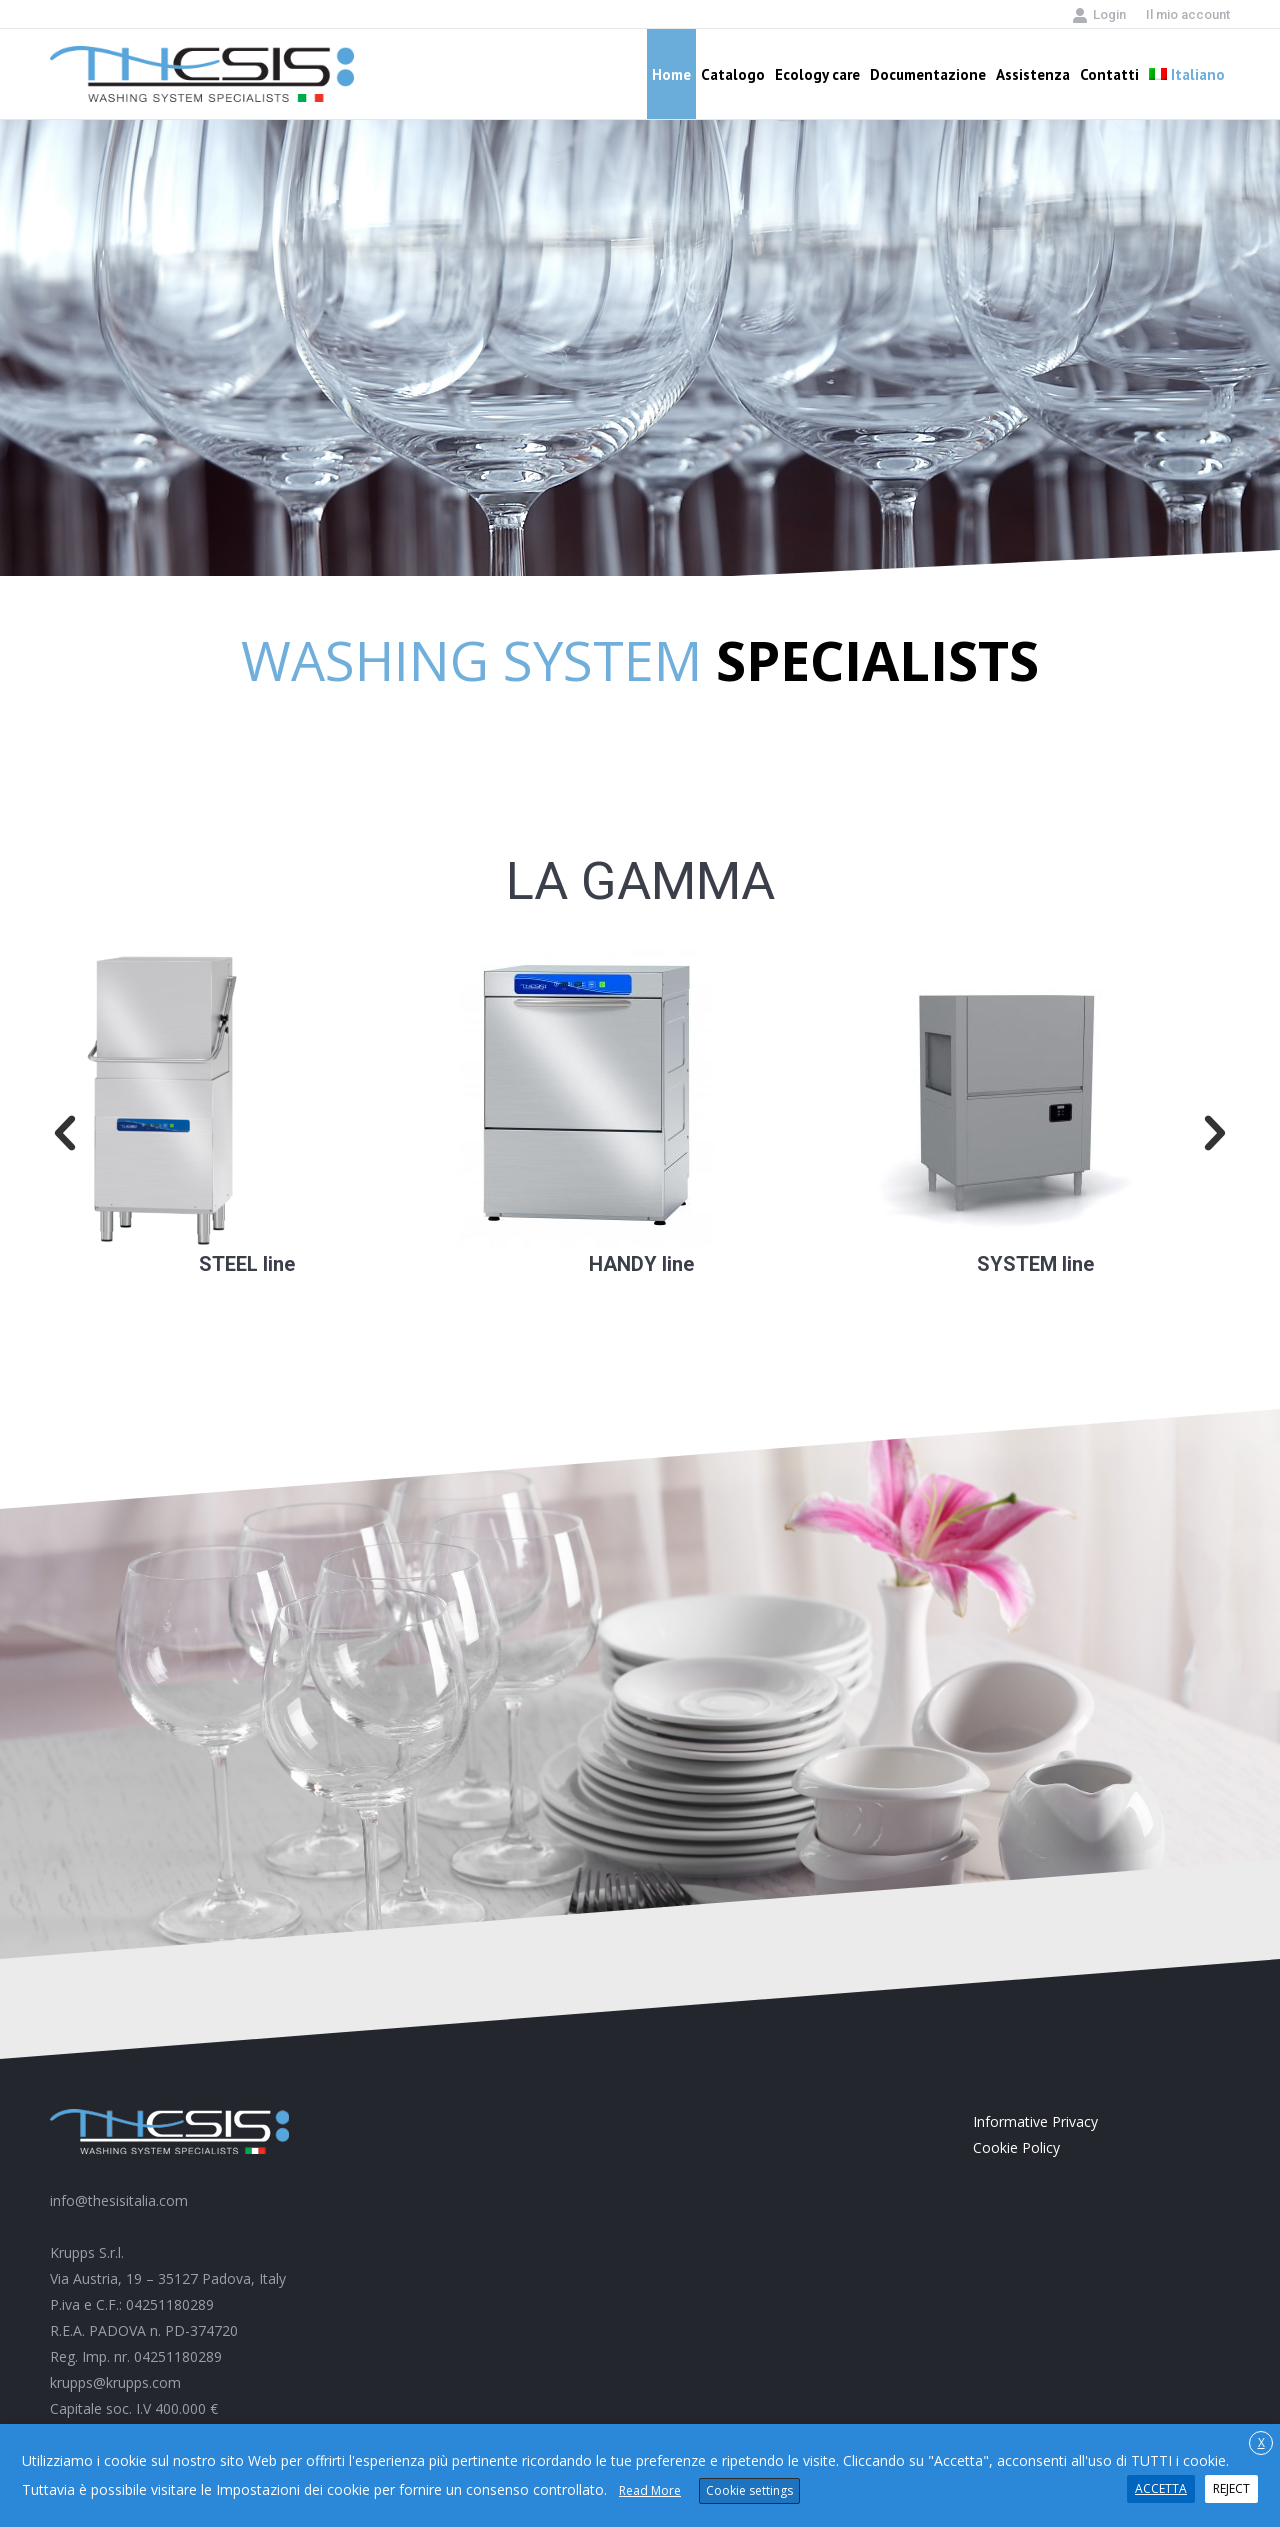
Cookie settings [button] (749, 2490)
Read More (650, 2490)
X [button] (1261, 2442)
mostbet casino (699, 1249)
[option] (247, 1114)
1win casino (1043, 646)
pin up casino (54, 1374)
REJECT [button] (1231, 2488)
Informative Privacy (1035, 2121)
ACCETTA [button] (1161, 2488)
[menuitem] (1188, 14)
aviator (297, 1249)
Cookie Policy (1016, 2147)
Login (1099, 15)
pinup (696, 1249)
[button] (65, 1134)
